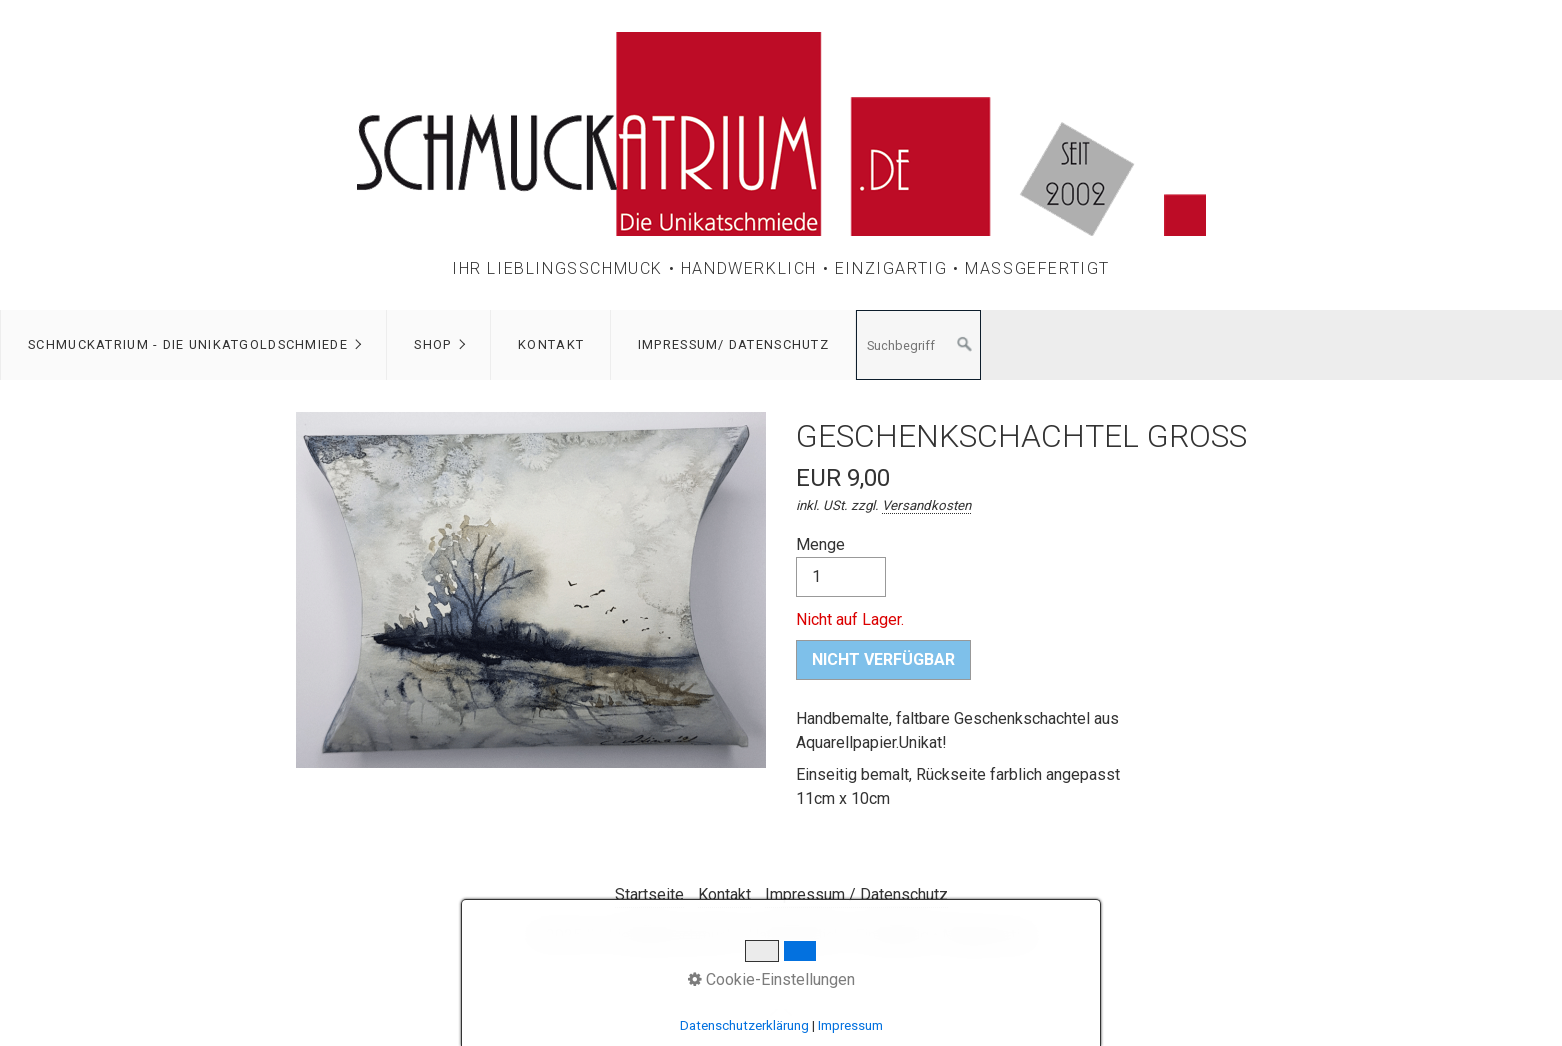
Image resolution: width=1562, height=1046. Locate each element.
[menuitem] (193, 345)
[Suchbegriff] (918, 345)
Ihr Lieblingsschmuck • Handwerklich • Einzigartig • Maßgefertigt (781, 268)
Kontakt (551, 344)
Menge (841, 566)
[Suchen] (965, 345)
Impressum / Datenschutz (856, 894)
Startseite (649, 894)
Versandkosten (926, 505)
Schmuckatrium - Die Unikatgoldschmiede (188, 344)
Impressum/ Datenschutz (733, 344)
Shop (432, 344)
